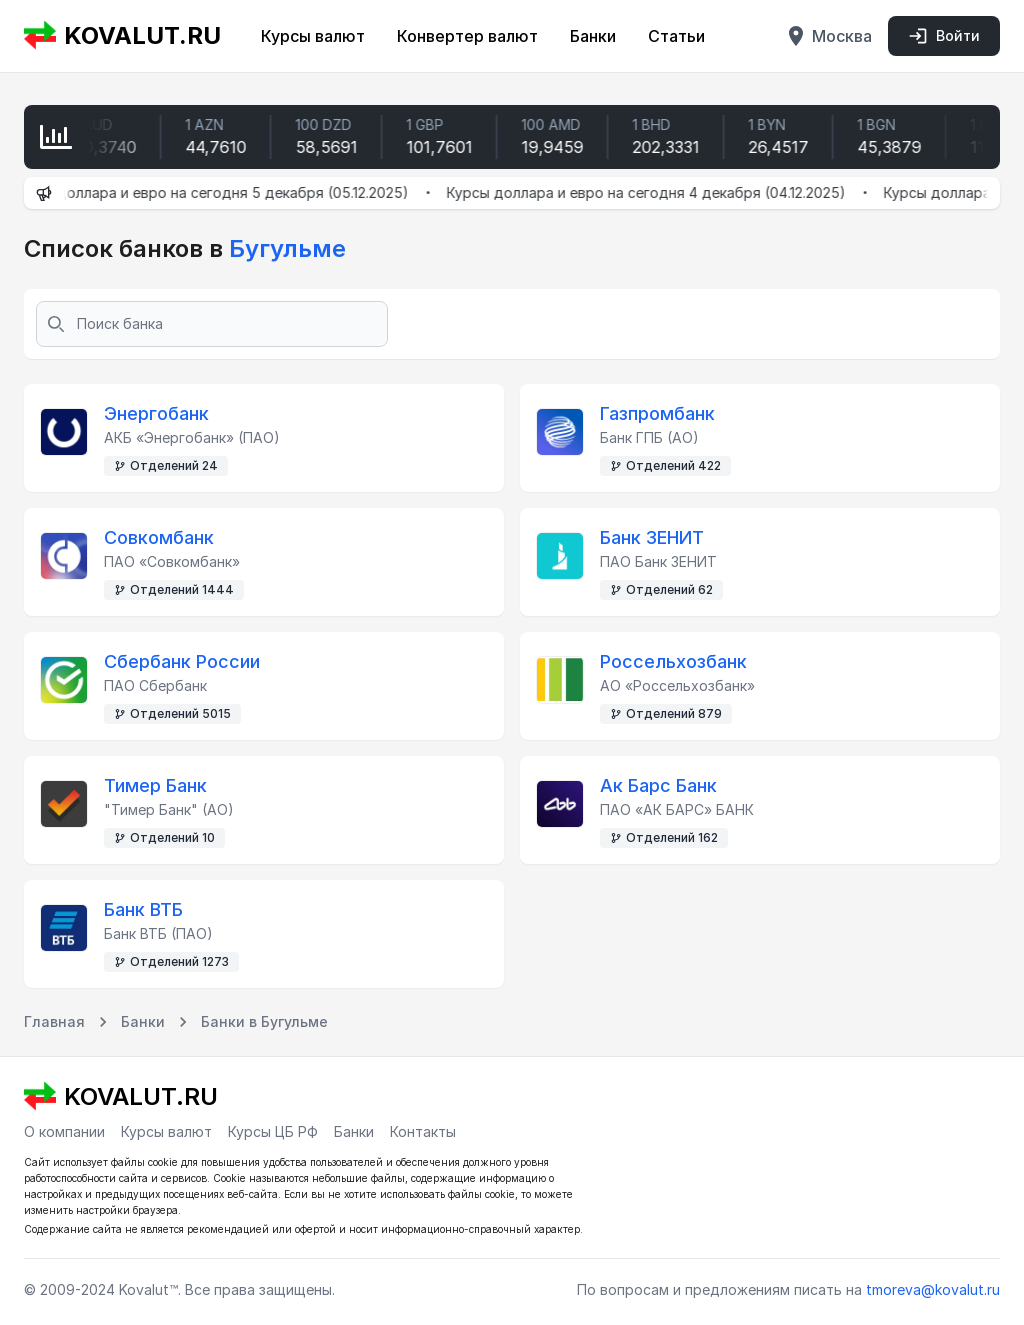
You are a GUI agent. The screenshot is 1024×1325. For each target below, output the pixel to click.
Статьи (676, 36)
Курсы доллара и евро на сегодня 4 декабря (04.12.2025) (660, 192)
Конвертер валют (467, 36)
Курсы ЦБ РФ (273, 1131)
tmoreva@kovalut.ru (933, 1289)
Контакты (423, 1131)
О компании (64, 1131)
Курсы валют (313, 36)
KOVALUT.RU (122, 36)
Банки (593, 36)
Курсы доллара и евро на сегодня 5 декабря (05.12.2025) (223, 192)
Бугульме (284, 248)
